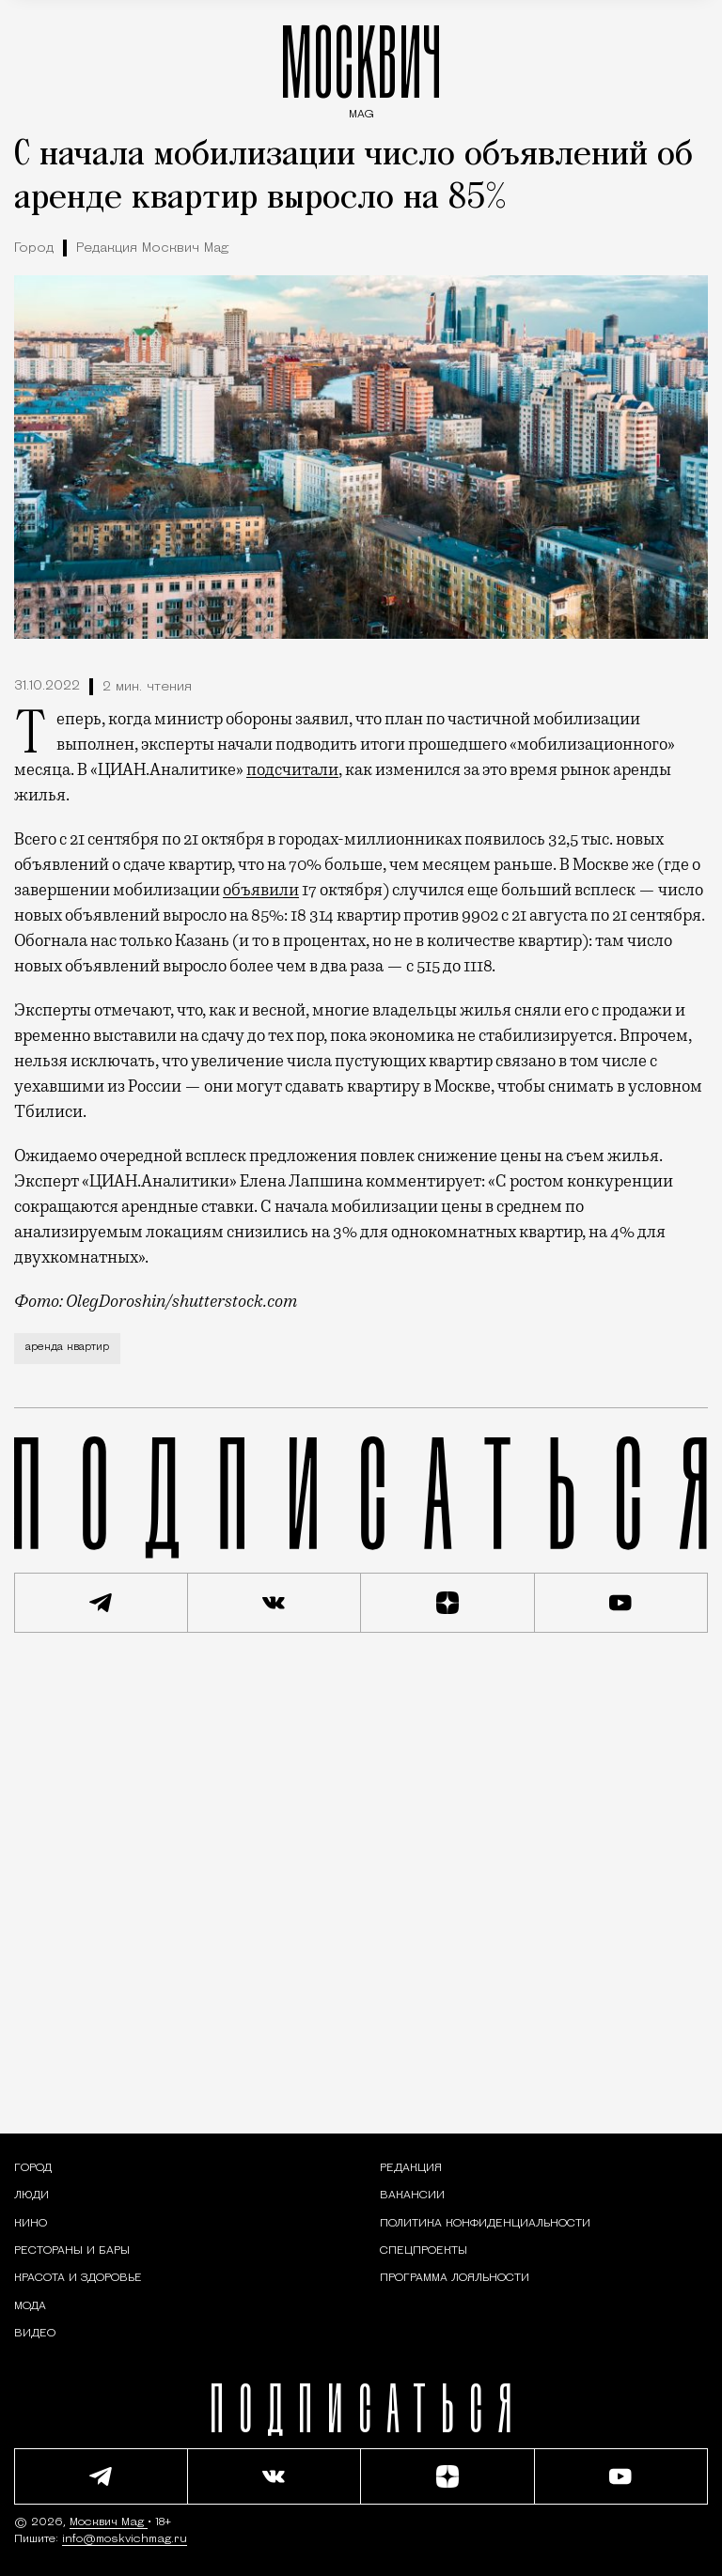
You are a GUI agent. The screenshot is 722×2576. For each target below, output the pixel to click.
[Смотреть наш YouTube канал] (622, 1603)
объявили (261, 889)
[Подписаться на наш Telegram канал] (101, 1603)
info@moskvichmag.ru (124, 2539)
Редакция (411, 2168)
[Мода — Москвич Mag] (30, 2306)
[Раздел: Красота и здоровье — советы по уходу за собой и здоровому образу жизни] (78, 2278)
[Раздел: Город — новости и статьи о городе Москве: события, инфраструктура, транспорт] (33, 2168)
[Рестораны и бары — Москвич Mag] (72, 2251)
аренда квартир (67, 1347)
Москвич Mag (109, 2522)
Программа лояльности (454, 2278)
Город (34, 248)
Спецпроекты (423, 2251)
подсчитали (292, 769)
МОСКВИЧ (361, 67)
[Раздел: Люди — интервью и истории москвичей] (31, 2195)
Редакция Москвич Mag (152, 248)
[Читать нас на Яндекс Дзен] (448, 1603)
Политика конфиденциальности (485, 2223)
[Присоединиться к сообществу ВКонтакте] (275, 1603)
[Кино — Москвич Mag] (30, 2223)
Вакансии (412, 2195)
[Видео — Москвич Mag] (34, 2333)
